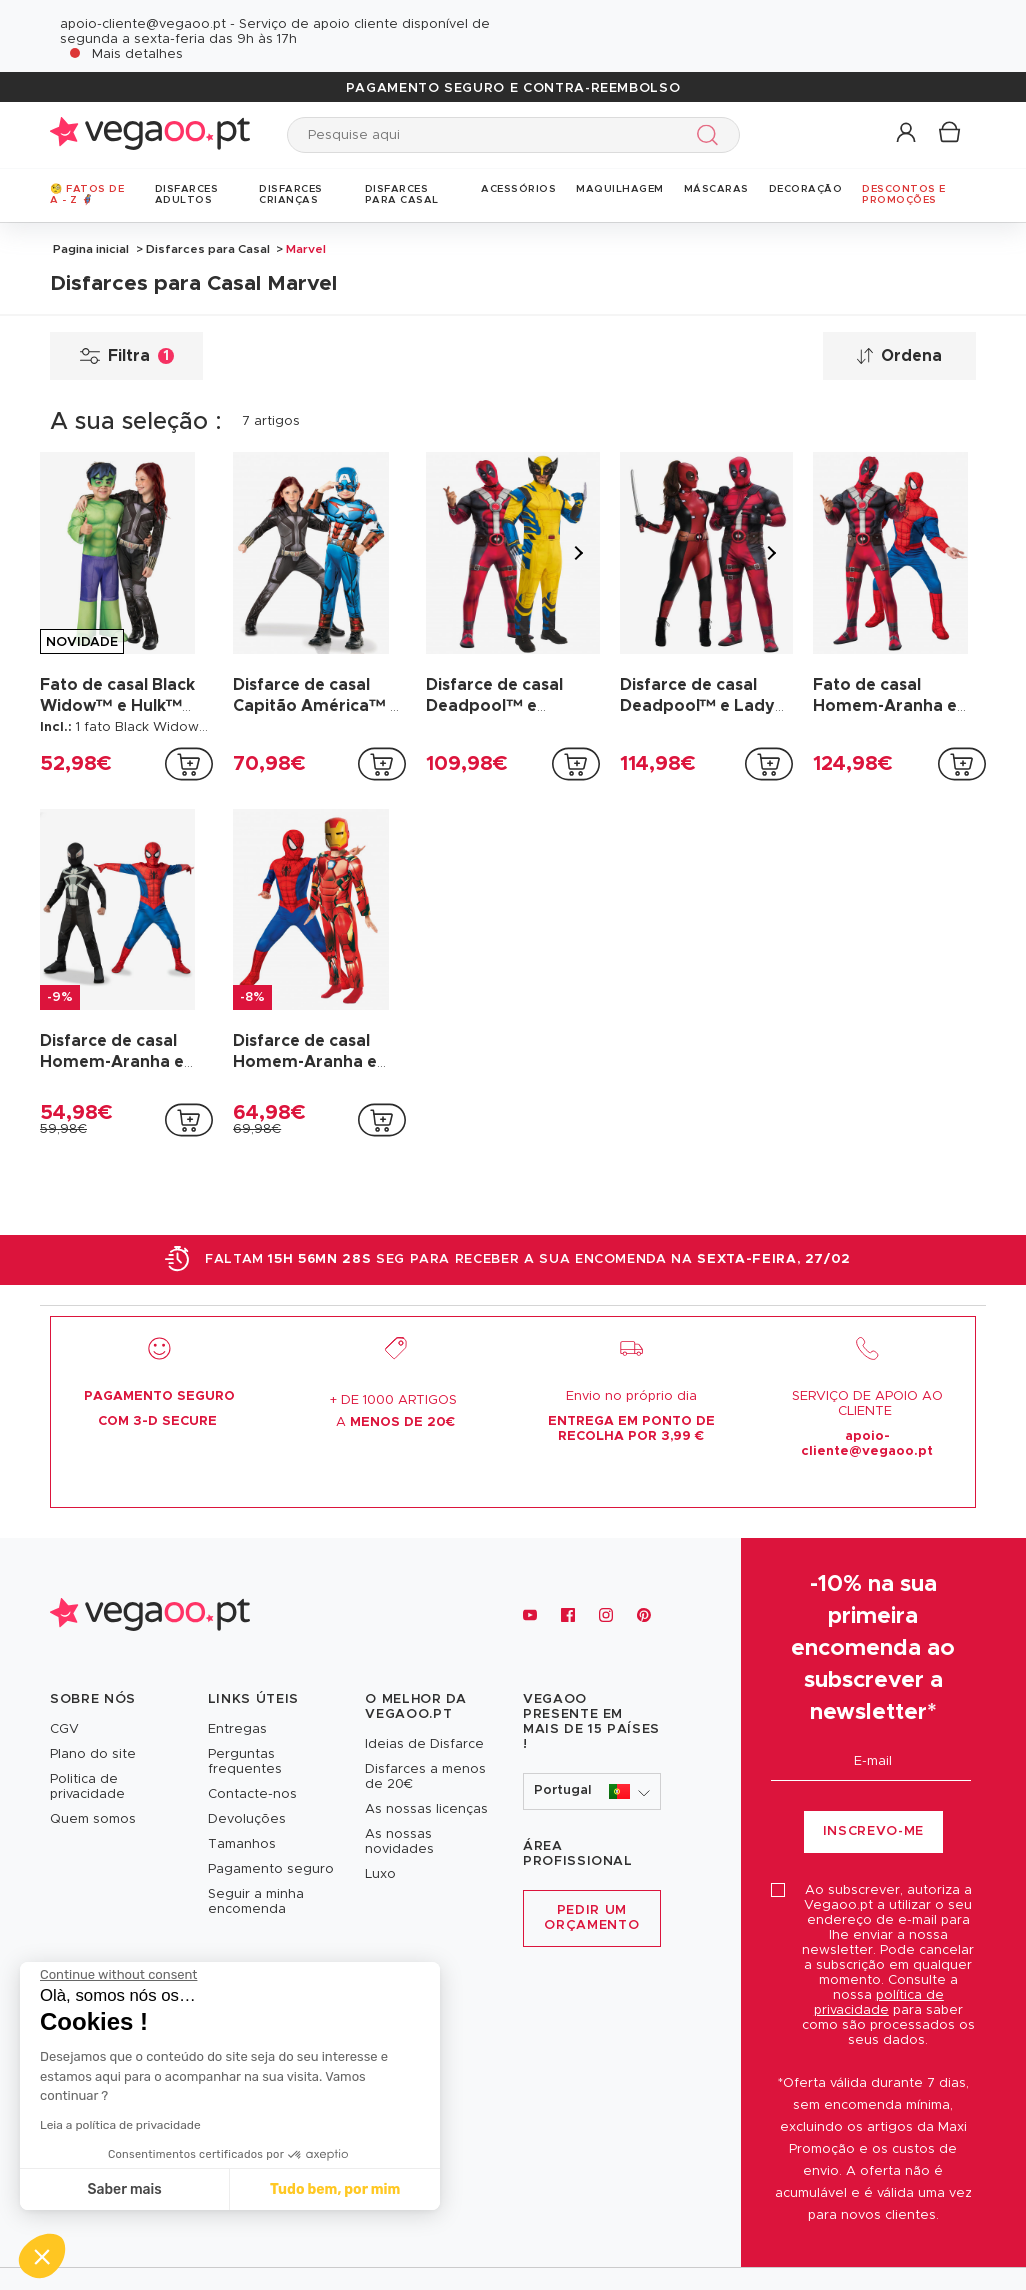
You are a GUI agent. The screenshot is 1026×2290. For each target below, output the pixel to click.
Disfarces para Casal (208, 249)
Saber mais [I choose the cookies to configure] (125, 2189)
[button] (907, 133)
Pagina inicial (91, 249)
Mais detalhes (137, 54)
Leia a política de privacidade (120, 2125)
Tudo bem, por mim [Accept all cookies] (335, 2189)
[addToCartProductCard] (189, 764)
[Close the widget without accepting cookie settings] (118, 1975)
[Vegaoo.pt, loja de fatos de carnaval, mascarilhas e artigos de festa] (150, 1615)
